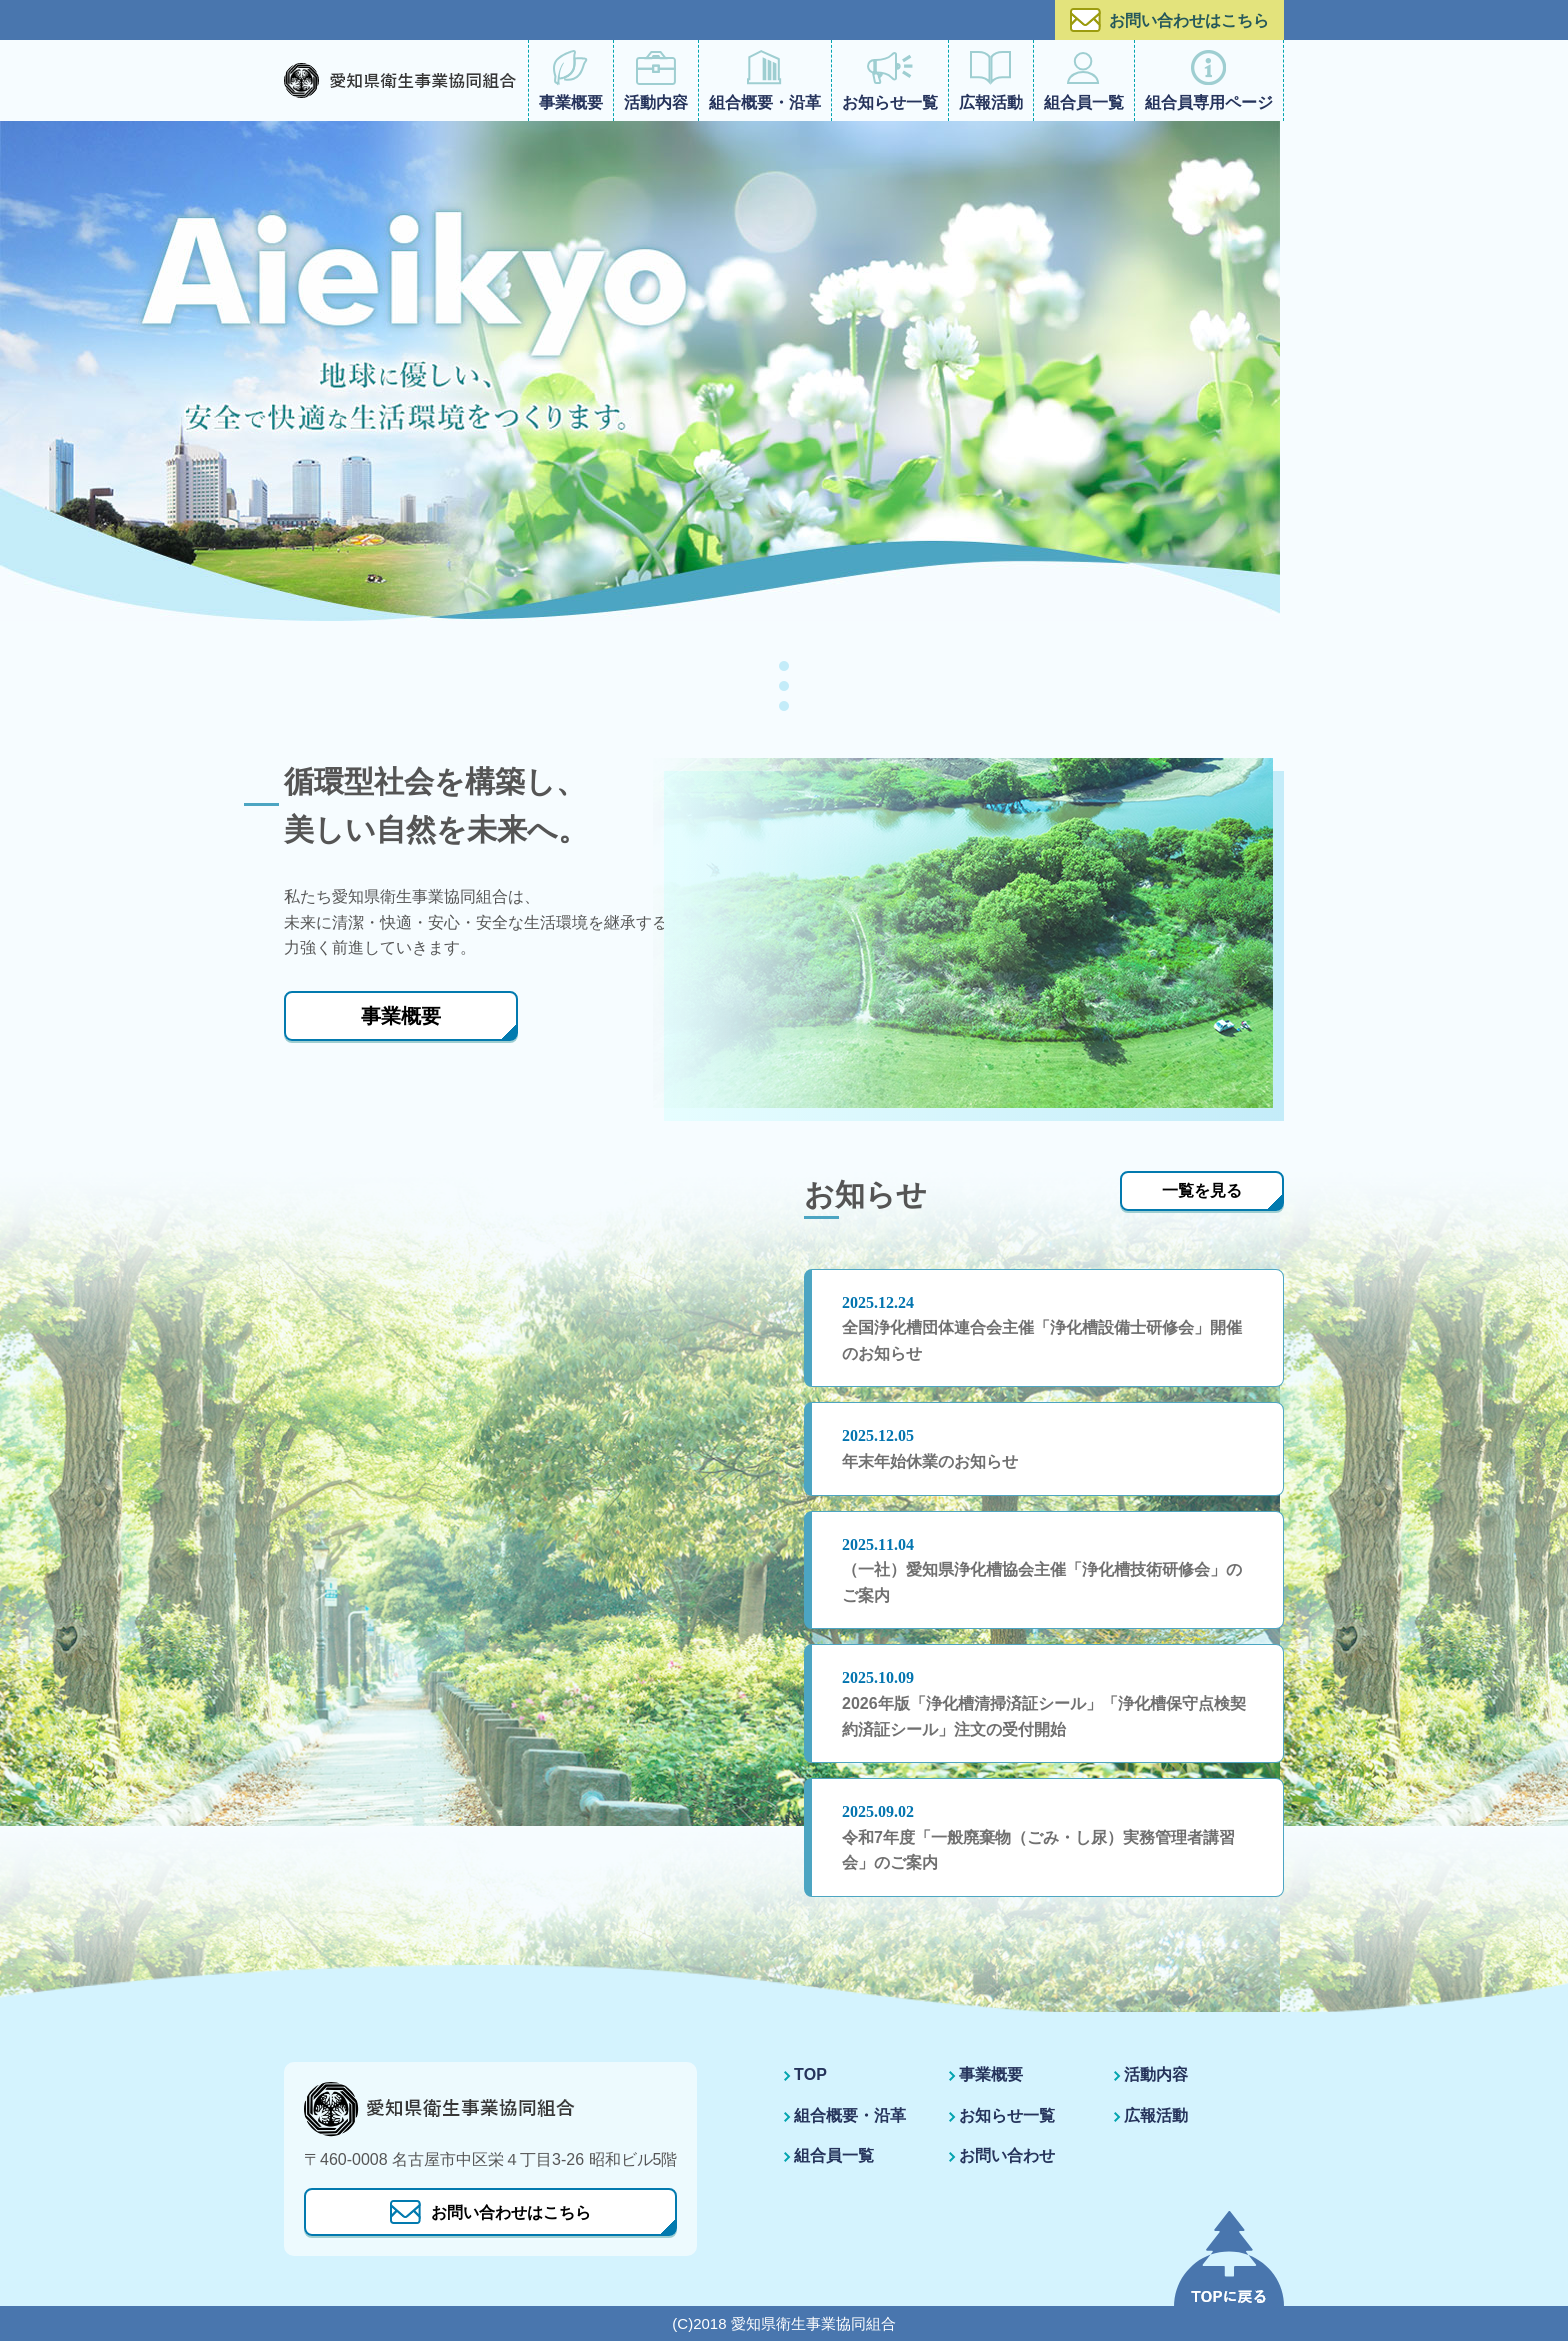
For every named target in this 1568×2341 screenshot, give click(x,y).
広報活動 (991, 80)
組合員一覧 (1084, 80)
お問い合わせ (1007, 2155)
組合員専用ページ (1209, 80)
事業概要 (571, 80)
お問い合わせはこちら (1169, 20)
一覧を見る (1202, 1190)
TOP (810, 2074)
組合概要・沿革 (765, 80)
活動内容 (656, 80)
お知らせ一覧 (890, 80)
